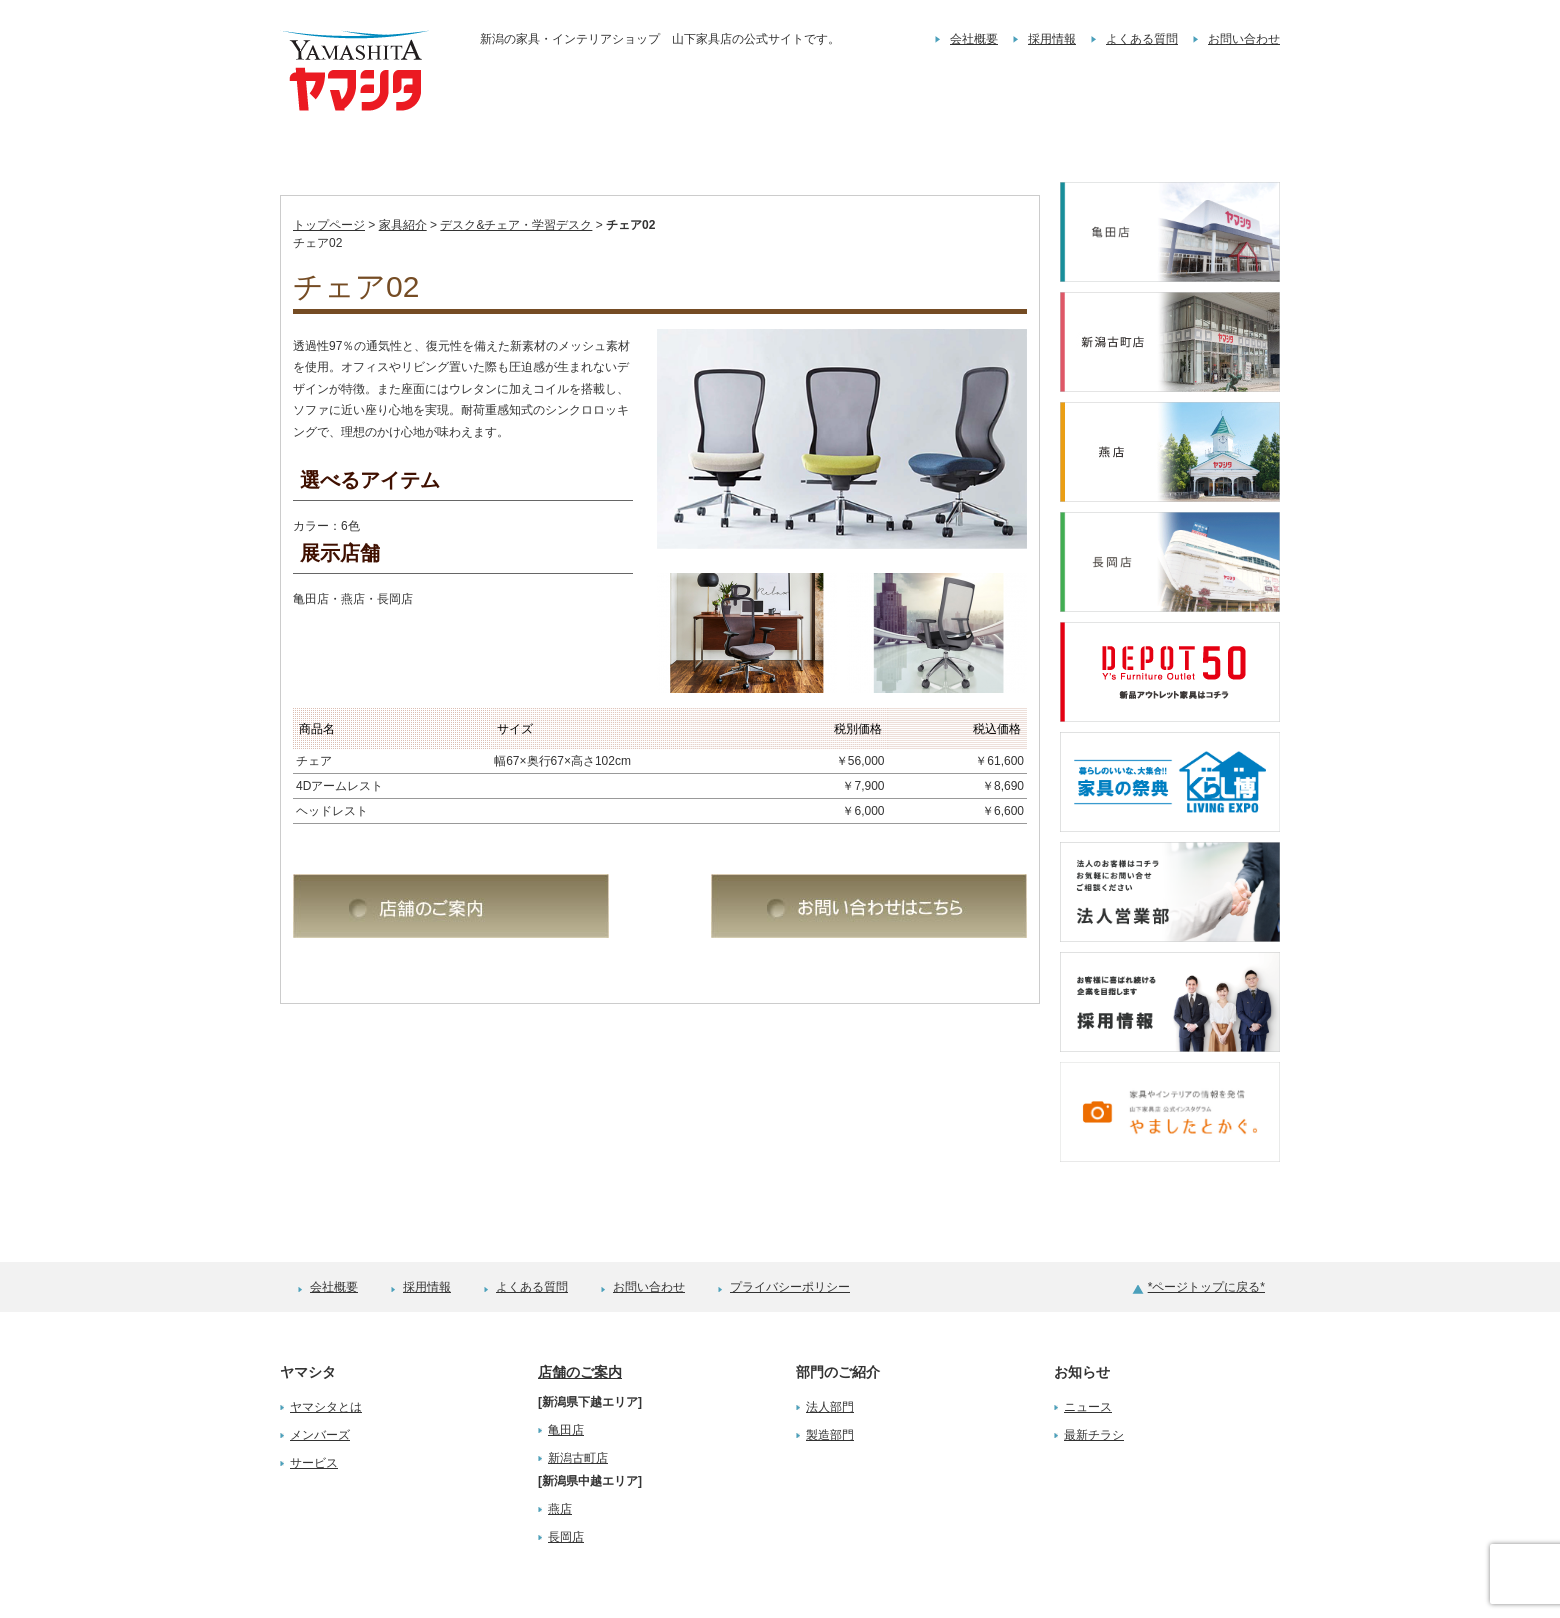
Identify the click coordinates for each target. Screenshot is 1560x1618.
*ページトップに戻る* (1206, 1246)
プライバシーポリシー (790, 1246)
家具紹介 (403, 184)
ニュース (1088, 1366)
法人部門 (830, 1366)
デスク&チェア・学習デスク (516, 184)
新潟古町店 (578, 1417)
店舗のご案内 (580, 1331)
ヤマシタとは (326, 1366)
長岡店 (566, 1496)
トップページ (329, 184)
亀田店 (566, 1389)
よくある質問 (1142, 39)
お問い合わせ (1244, 39)
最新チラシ (1094, 1394)
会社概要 (974, 39)
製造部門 (830, 1394)
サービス (314, 1422)
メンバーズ (320, 1394)
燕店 (560, 1468)
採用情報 (1052, 39)
